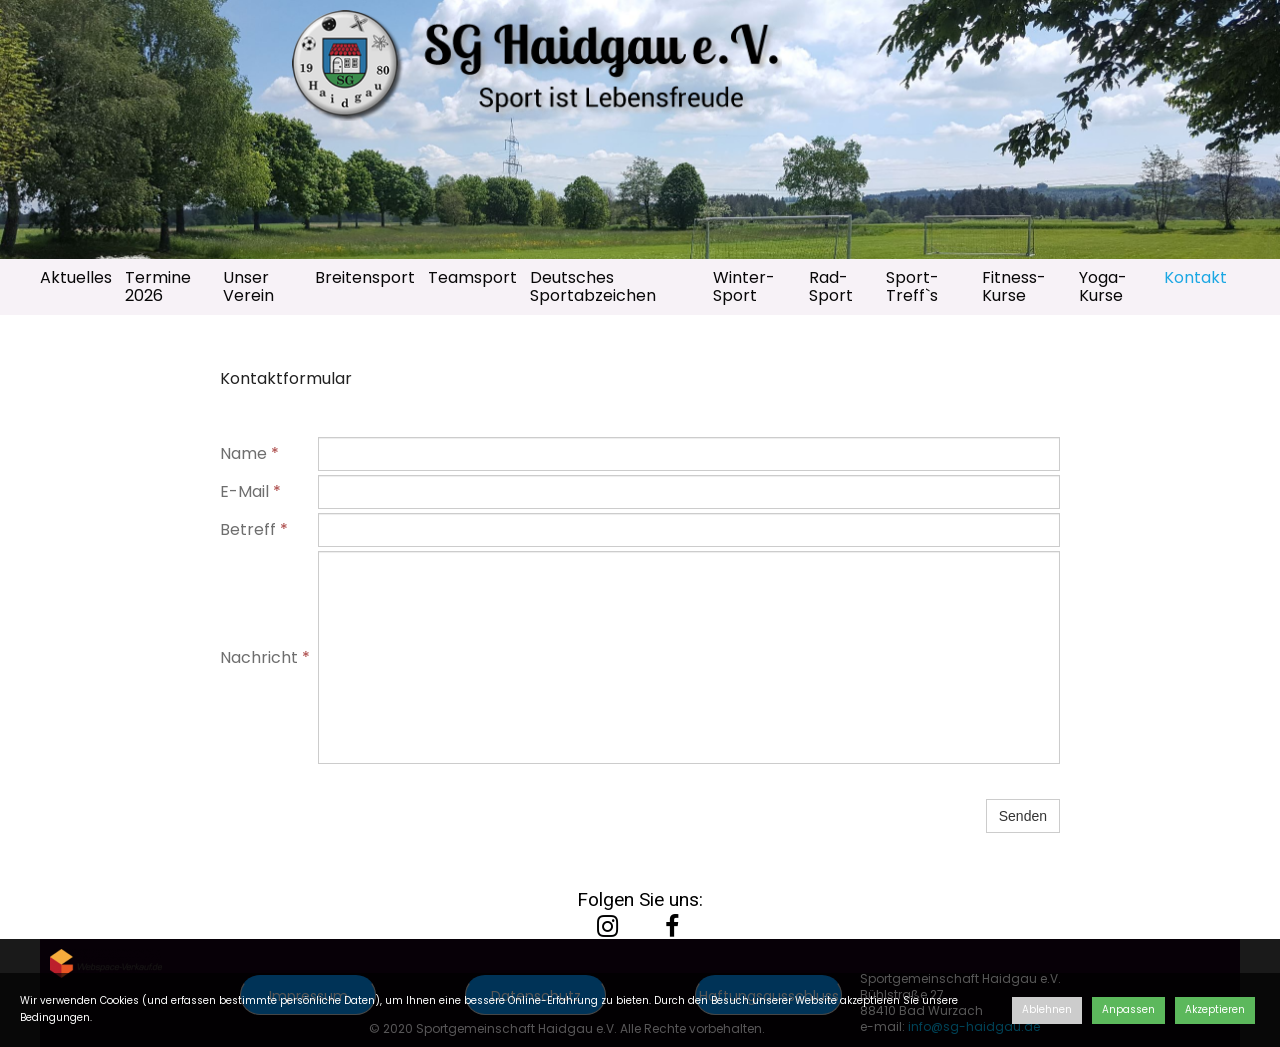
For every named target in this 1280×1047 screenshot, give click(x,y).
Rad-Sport (831, 286)
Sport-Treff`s (912, 286)
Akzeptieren (1215, 1009)
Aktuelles (76, 277)
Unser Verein (248, 286)
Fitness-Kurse (1014, 286)
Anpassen (1128, 1009)
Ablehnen (1047, 1009)
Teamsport (472, 277)
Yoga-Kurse (1103, 286)
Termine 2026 (158, 286)
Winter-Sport (744, 286)
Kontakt (1195, 277)
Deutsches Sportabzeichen (593, 286)
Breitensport (365, 277)
